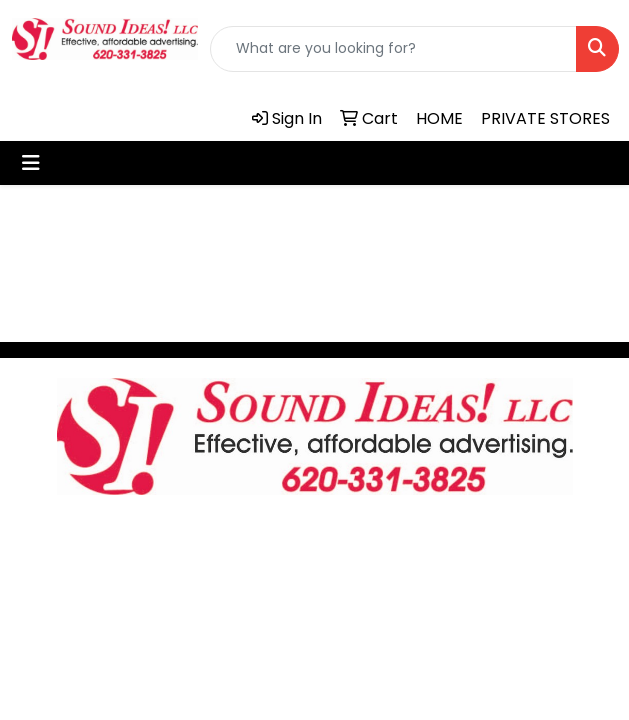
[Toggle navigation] (31, 163)
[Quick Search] (393, 49)
